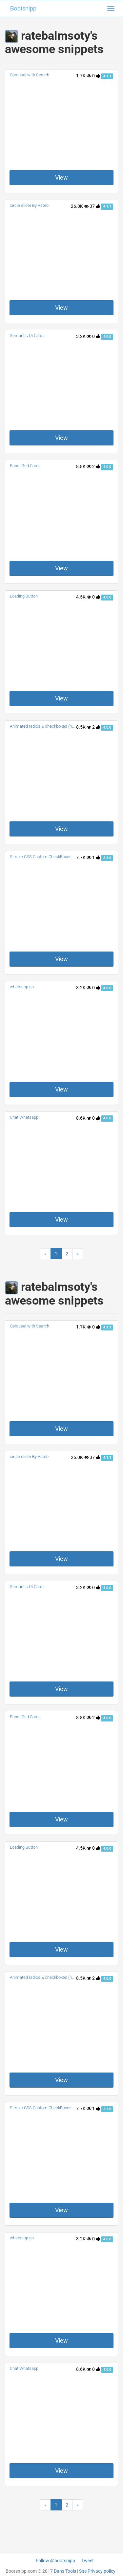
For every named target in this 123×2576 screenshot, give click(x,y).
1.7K (83, 75)
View (61, 177)
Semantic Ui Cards (27, 335)
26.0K (80, 206)
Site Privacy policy (97, 2571)
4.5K (83, 597)
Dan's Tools (65, 2571)
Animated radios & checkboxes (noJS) (45, 726)
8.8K (83, 466)
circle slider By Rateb (29, 205)
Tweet (87, 2560)
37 (95, 206)
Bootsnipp (23, 8)
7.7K (83, 857)
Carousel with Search (29, 74)
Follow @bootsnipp (55, 2560)
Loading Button (24, 596)
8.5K (83, 727)
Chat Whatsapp (24, 1117)
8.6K (83, 1118)
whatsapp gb (22, 986)
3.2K (83, 336)
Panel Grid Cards (25, 465)
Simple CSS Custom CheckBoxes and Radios (51, 856)
